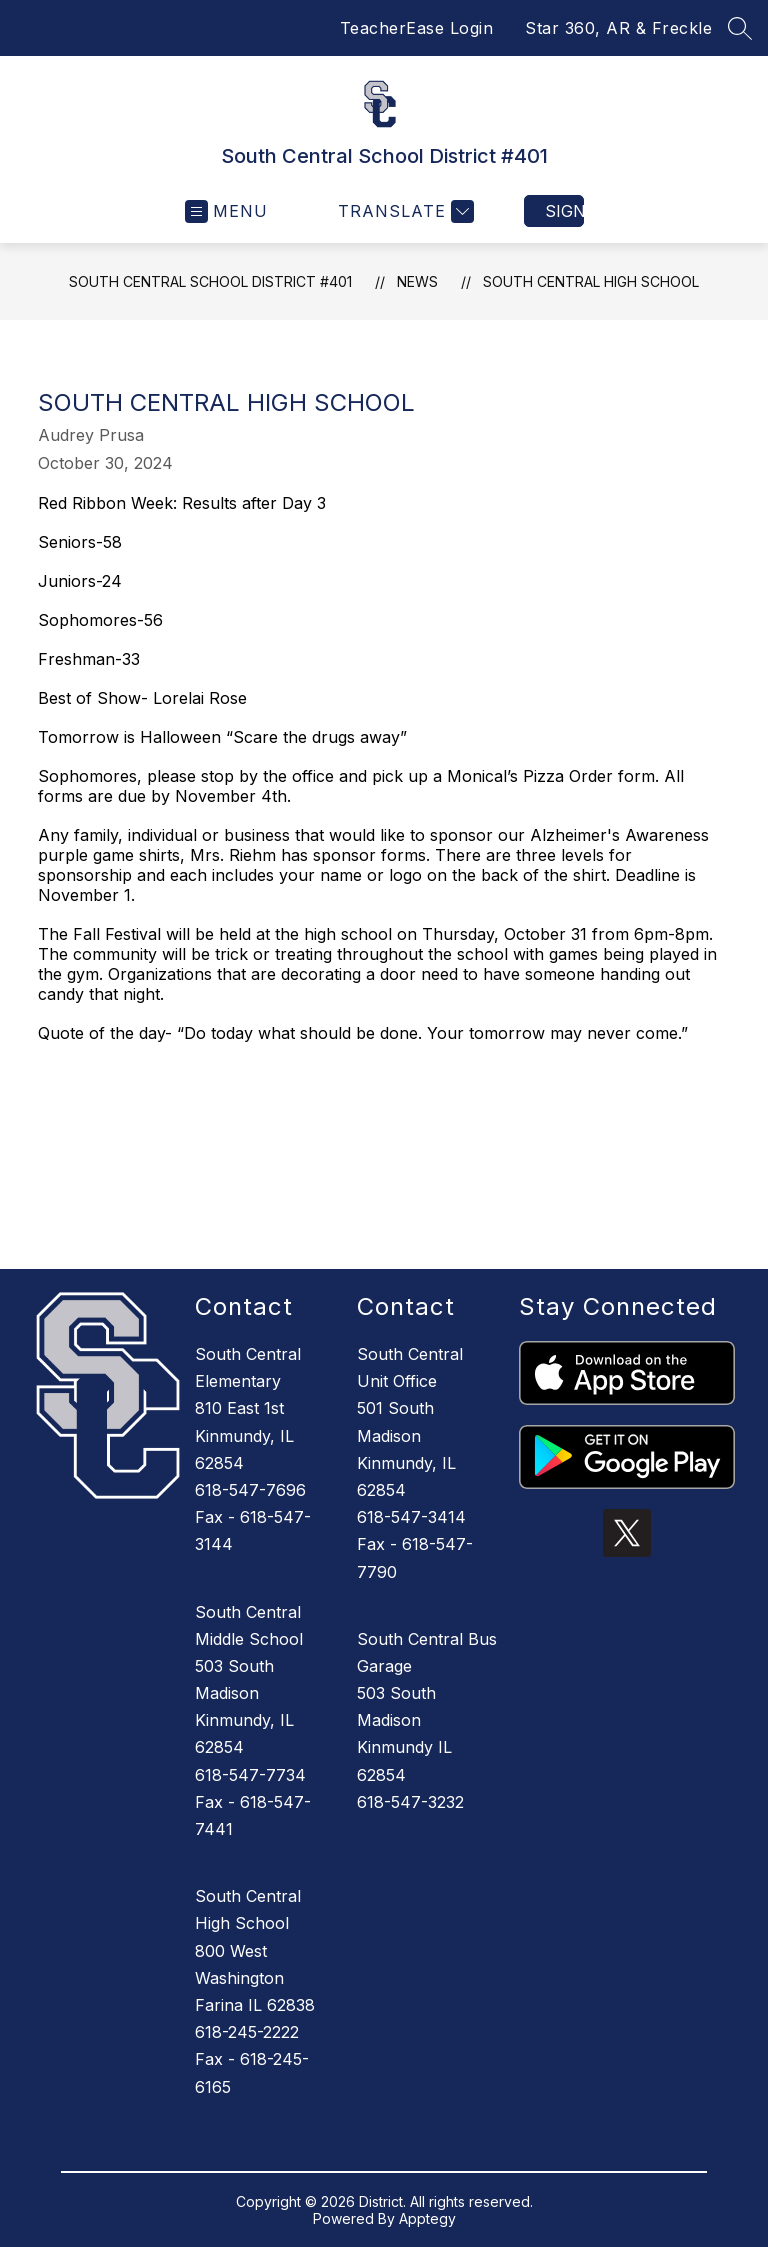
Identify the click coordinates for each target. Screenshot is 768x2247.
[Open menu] (226, 211)
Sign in (564, 211)
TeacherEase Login (417, 28)
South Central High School (591, 281)
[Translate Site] (403, 211)
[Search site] (740, 28)
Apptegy (427, 2218)
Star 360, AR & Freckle (618, 28)
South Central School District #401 (210, 281)
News (417, 281)
